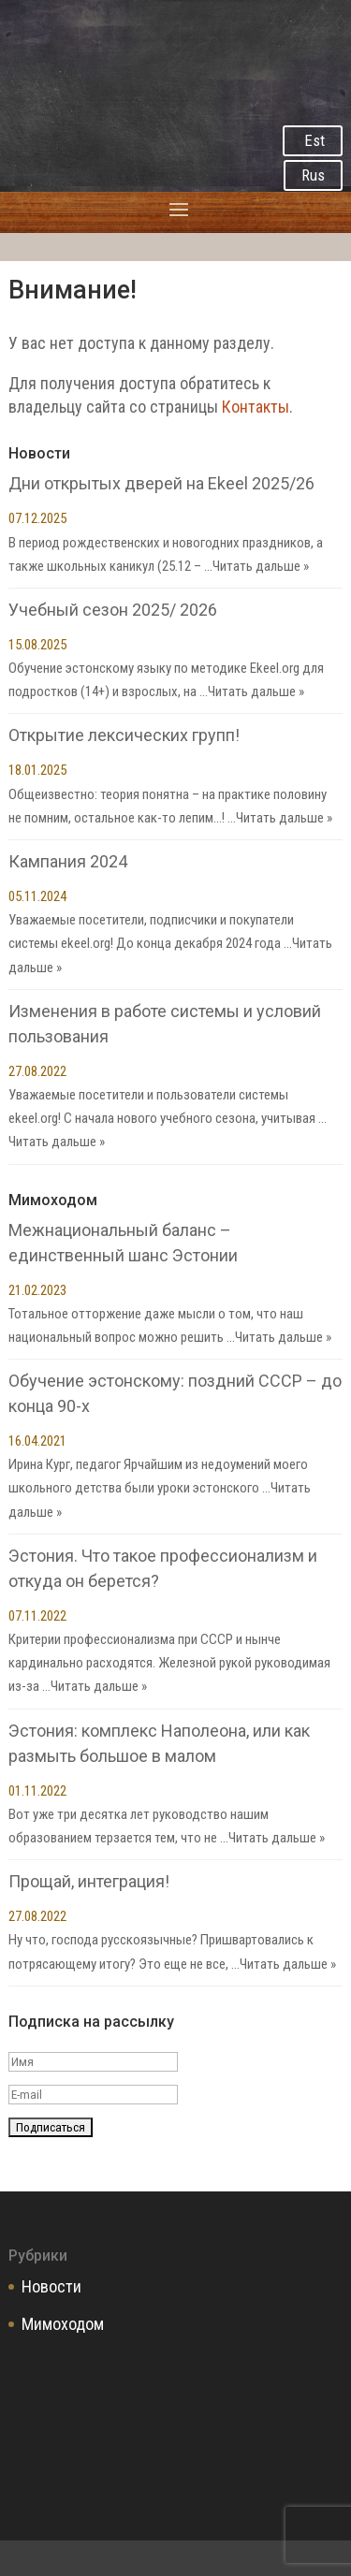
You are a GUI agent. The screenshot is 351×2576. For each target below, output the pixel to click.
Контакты (255, 406)
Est (314, 140)
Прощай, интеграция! (88, 1881)
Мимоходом (63, 2324)
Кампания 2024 (67, 861)
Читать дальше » (260, 566)
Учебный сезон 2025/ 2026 (112, 609)
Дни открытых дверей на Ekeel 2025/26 (161, 483)
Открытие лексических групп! (124, 735)
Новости (51, 2286)
